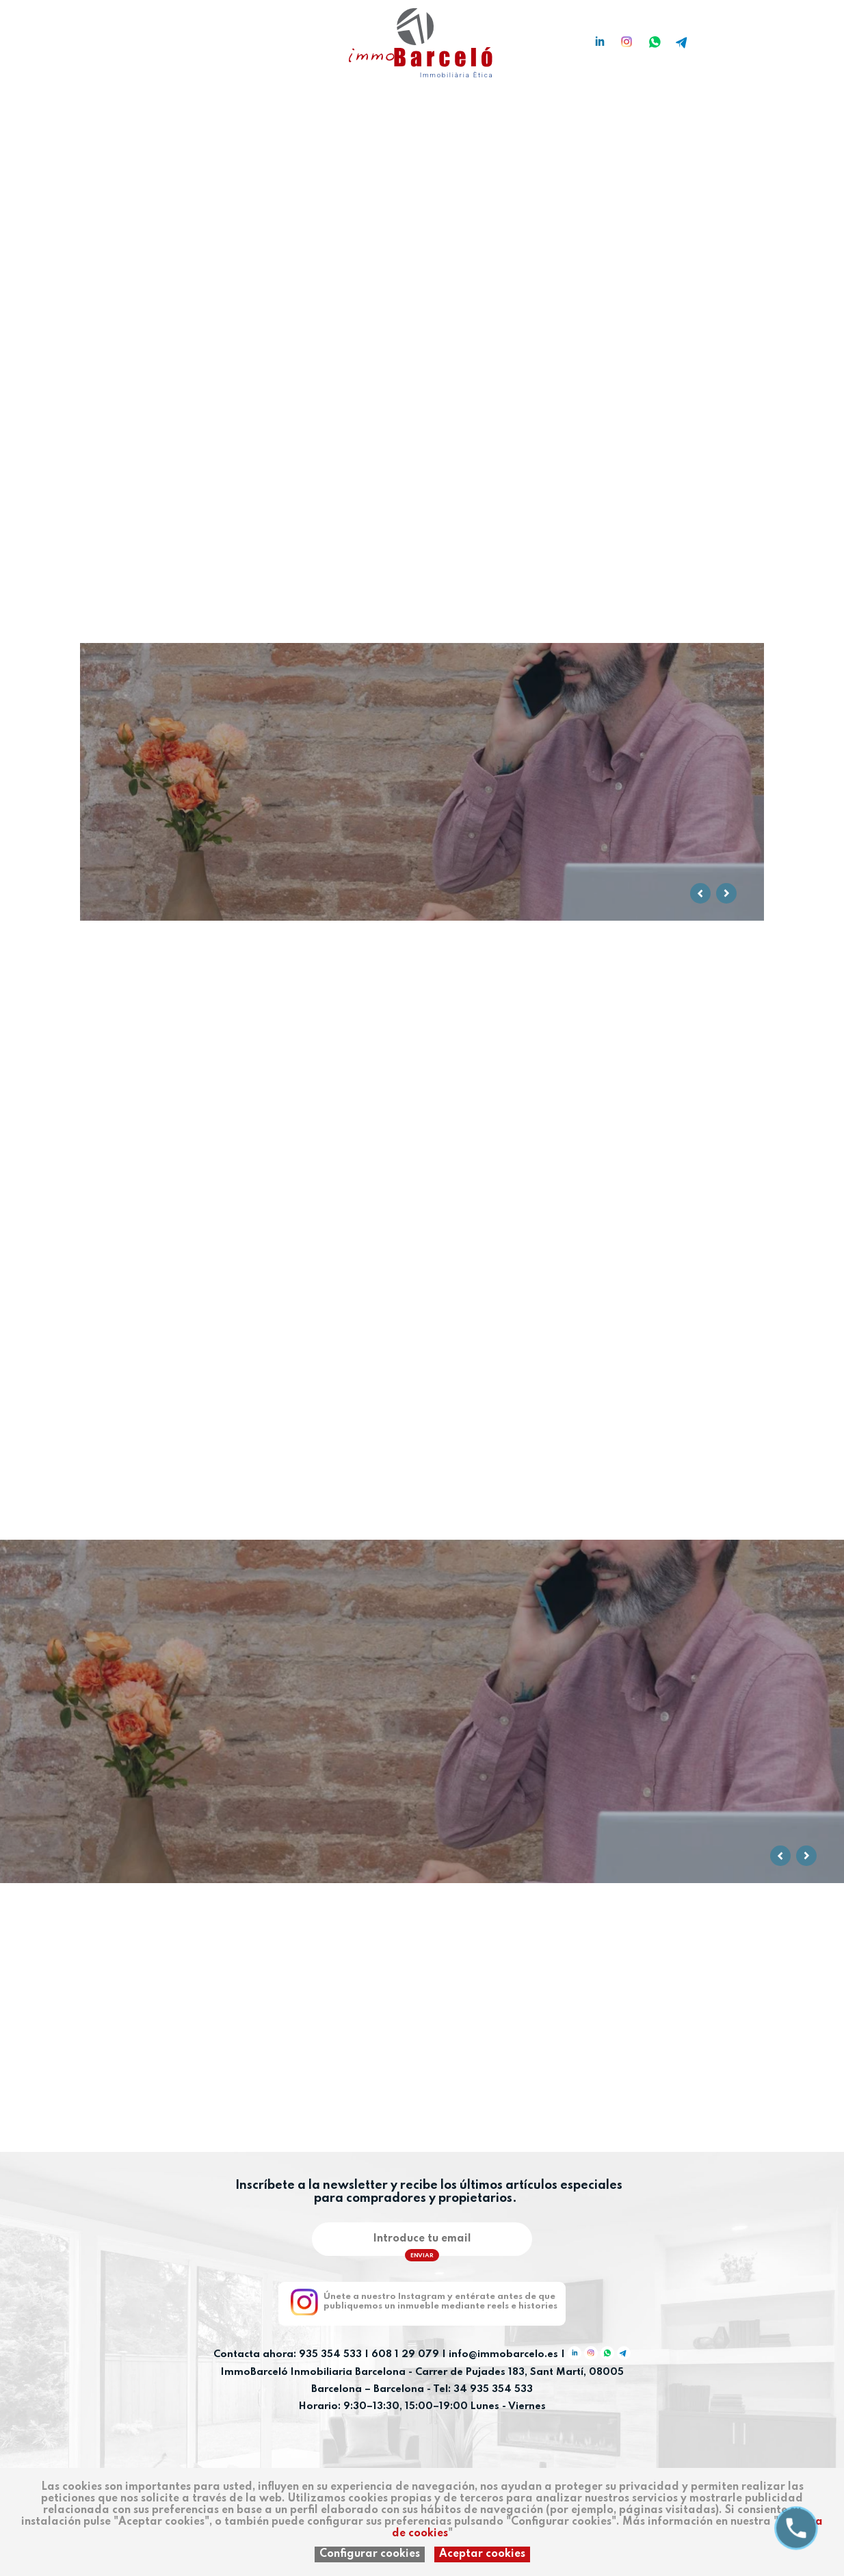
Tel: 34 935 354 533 (483, 2389)
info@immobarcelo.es (503, 2355)
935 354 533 (330, 2355)
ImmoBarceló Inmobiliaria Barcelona (314, 2372)
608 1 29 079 (405, 2355)
